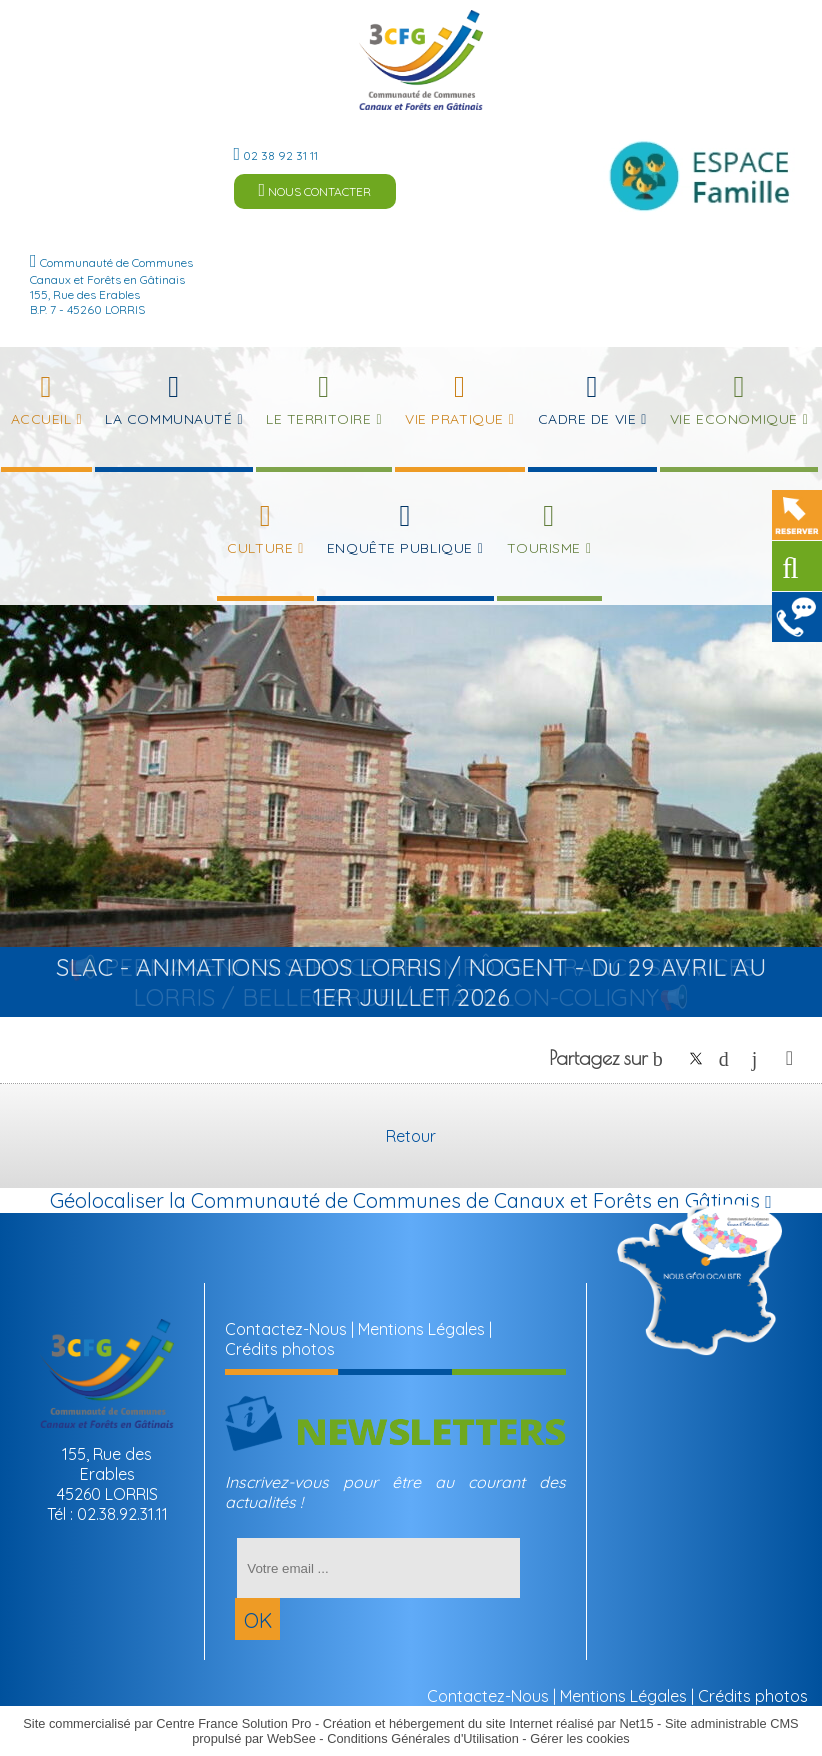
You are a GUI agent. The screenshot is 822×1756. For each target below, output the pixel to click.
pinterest (729, 1058)
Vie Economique (734, 419)
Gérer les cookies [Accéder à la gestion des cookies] (580, 1738)
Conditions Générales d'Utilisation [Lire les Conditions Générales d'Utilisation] (423, 1738)
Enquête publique (400, 548)
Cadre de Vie (587, 419)
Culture (260, 548)
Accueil (41, 419)
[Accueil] (421, 60)
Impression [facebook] (789, 1054)
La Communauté (168, 419)
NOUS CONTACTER (315, 190)
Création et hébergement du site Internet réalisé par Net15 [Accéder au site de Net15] (488, 1723)
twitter (696, 1058)
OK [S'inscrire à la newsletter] (258, 1620)
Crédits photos (280, 1349)
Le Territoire (318, 419)
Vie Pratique (454, 419)
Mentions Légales (421, 1329)
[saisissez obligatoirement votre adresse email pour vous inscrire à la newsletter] (378, 1568)
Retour (411, 1136)
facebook (663, 1058)
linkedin (762, 1058)
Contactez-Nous (286, 1329)
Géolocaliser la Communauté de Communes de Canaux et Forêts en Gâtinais (411, 1200)
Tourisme (544, 548)
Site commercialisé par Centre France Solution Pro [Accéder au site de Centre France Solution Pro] (167, 1723)
